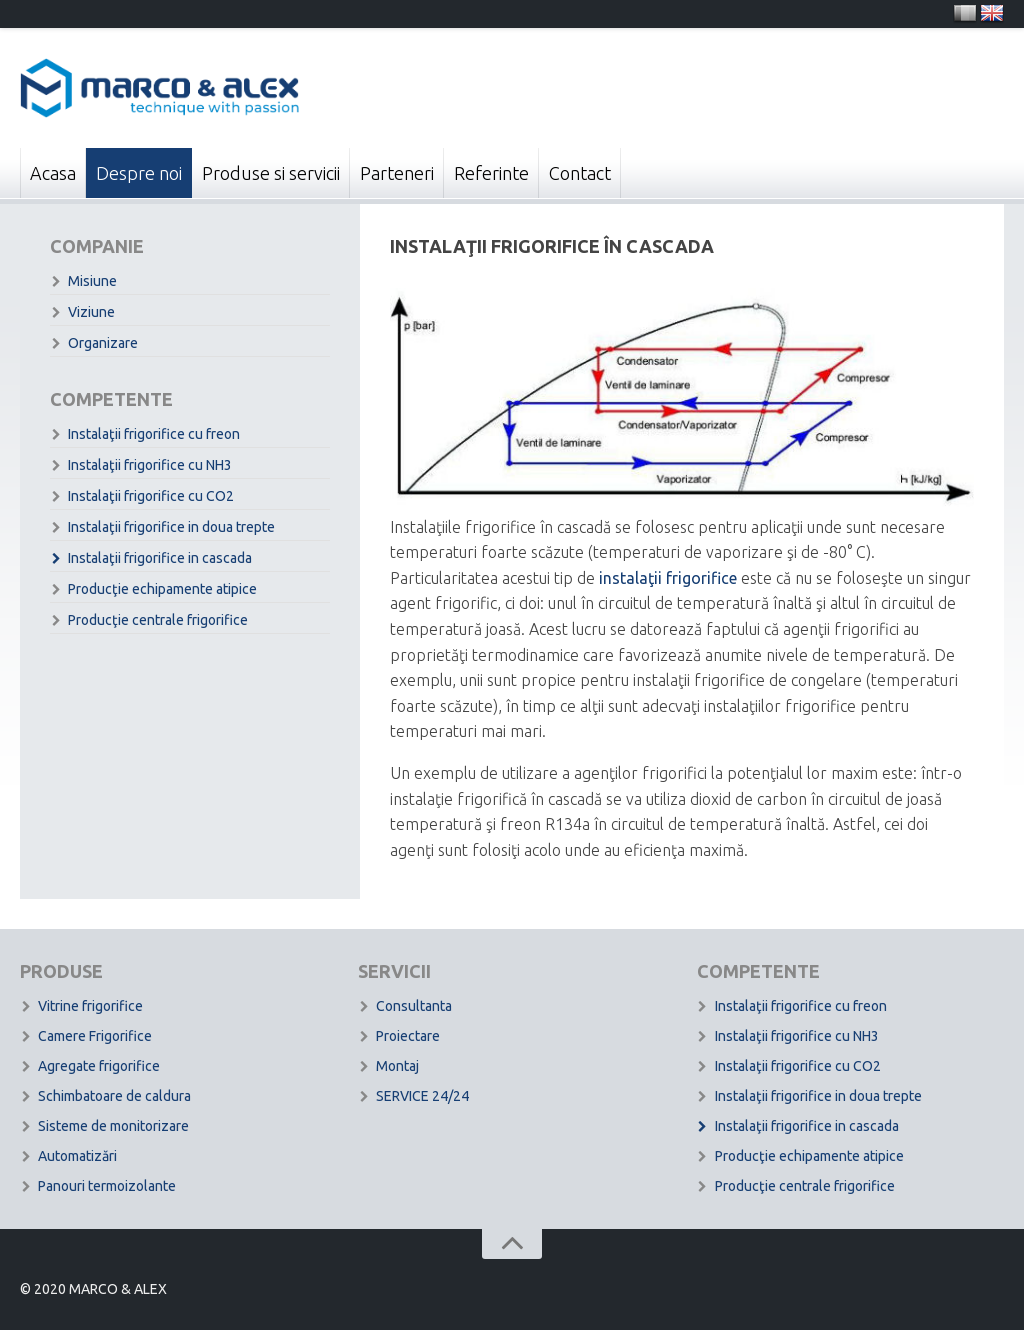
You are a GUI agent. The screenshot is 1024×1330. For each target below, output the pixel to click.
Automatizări (77, 1156)
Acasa (53, 173)
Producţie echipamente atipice (162, 589)
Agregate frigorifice (99, 1066)
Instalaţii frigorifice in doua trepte (171, 527)
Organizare (103, 343)
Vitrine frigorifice (90, 1006)
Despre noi (139, 173)
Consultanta (414, 1006)
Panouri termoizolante (107, 1186)
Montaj (397, 1066)
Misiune (92, 281)
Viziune (91, 312)
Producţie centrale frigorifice (158, 620)
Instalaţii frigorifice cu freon (154, 434)
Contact (580, 173)
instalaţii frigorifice (668, 578)
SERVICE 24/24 (422, 1096)
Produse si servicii (271, 173)
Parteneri (397, 173)
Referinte (491, 173)
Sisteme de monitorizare (113, 1126)
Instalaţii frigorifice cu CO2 (151, 496)
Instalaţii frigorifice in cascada (160, 558)
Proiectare (408, 1036)
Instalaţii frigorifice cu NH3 (150, 465)
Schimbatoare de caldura (114, 1096)
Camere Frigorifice (95, 1036)
